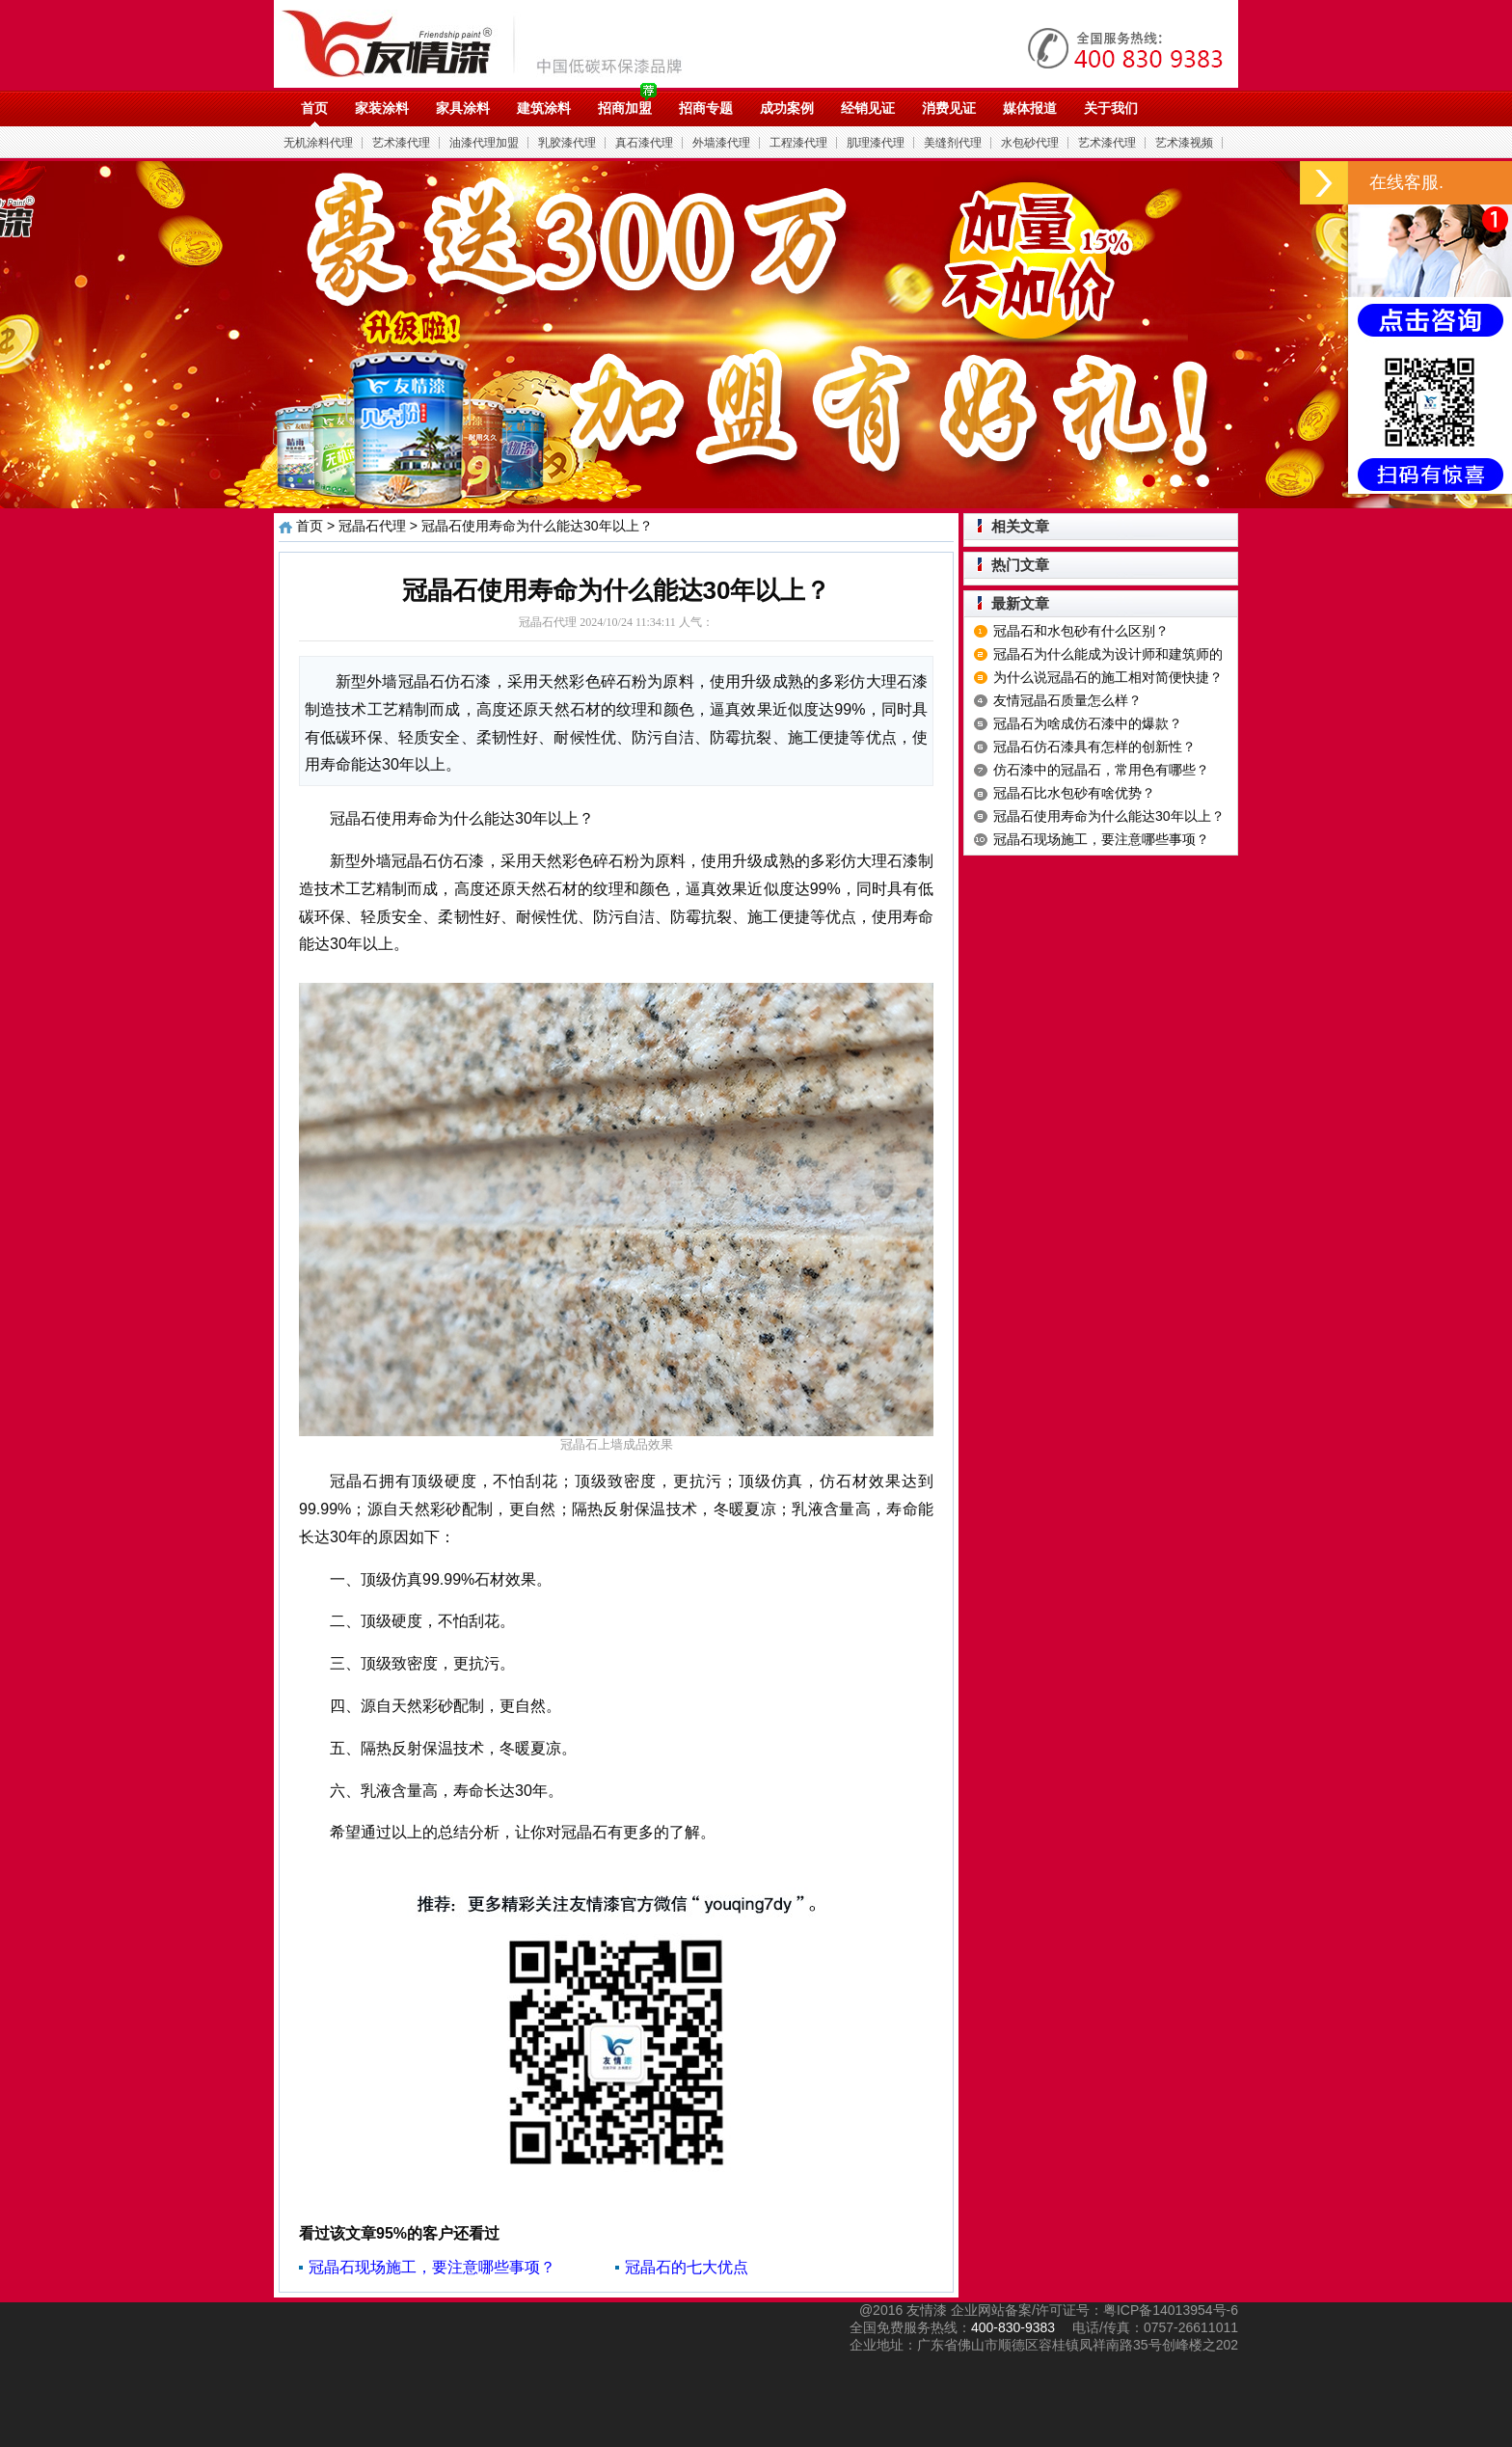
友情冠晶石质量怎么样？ (1067, 700)
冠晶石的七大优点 (686, 2267)
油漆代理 (492, 43)
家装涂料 (382, 108)
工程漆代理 (798, 143)
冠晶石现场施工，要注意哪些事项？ (432, 2267)
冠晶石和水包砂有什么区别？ (1081, 631)
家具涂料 (463, 108)
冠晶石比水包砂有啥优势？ (1074, 793)
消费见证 (949, 108)
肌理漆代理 (875, 143)
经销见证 (868, 108)
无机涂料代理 (318, 143)
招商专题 (706, 108)
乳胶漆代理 (567, 143)
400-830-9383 (1013, 2327)
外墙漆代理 (721, 143)
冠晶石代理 (372, 525)
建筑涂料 (544, 108)
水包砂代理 (1030, 143)
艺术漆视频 (1184, 143)
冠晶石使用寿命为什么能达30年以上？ (1109, 816)
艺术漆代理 (401, 143)
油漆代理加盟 (484, 143)
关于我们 (1111, 108)
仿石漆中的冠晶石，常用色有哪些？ (1101, 769)
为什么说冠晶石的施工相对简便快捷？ (1108, 677)
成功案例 (787, 108)
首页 (314, 108)
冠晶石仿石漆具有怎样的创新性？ (1094, 746)
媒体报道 (1030, 108)
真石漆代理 (644, 143)
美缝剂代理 (953, 143)
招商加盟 (625, 108)
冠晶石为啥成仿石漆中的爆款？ (1087, 723)
